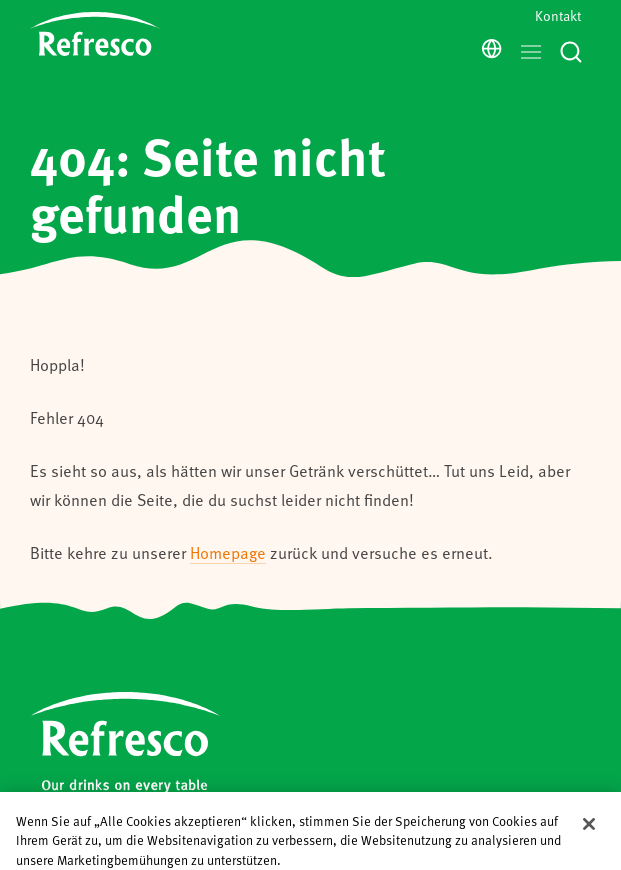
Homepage (228, 552)
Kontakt (558, 15)
